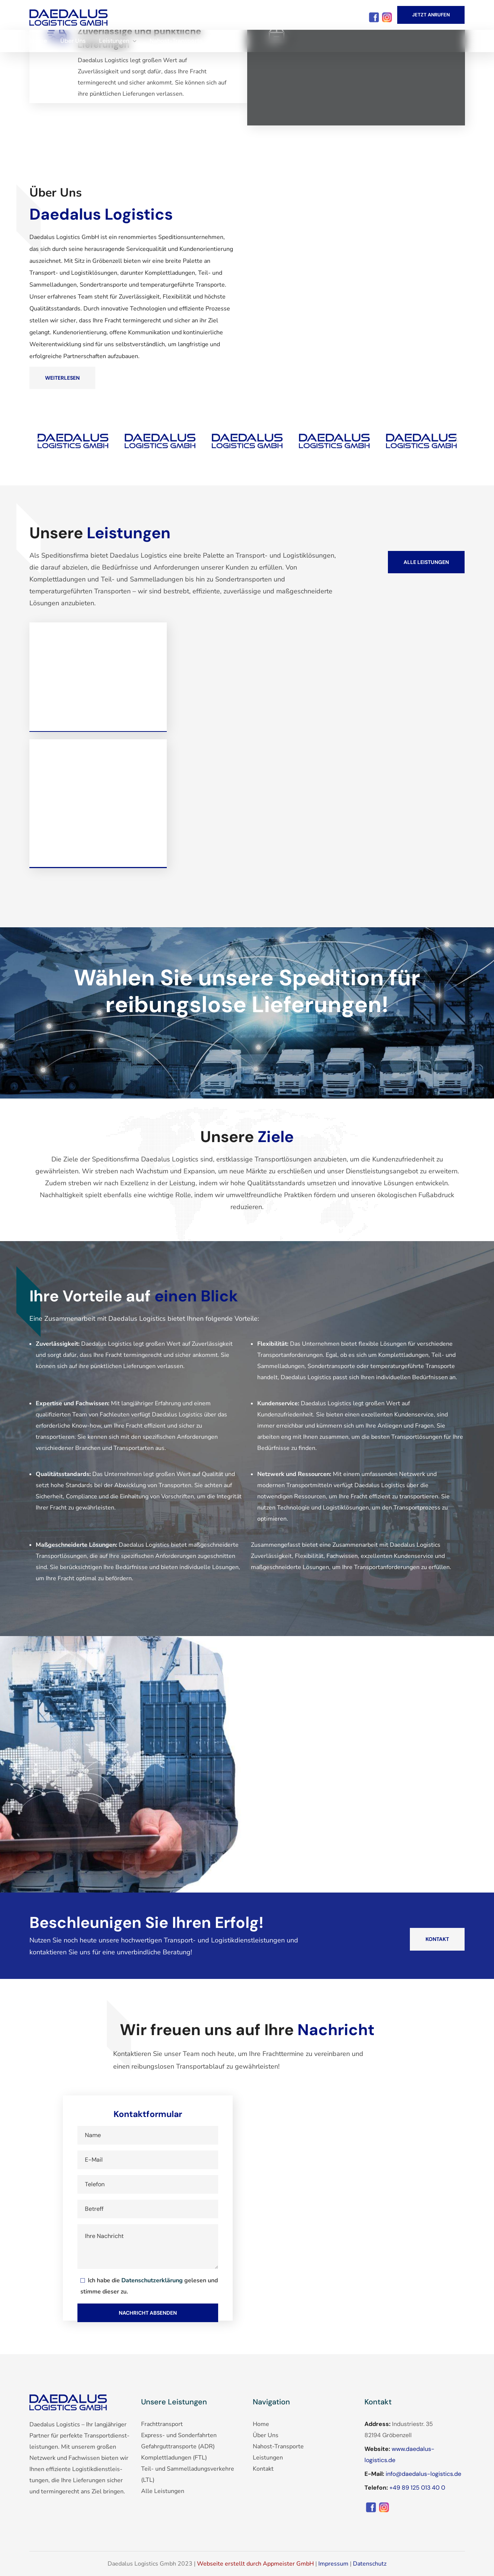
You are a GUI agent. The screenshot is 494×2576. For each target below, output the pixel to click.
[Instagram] (386, 16)
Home (261, 2424)
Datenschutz (369, 2564)
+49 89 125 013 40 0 (417, 2487)
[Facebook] (68, 15)
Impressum (333, 2564)
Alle (162, 2491)
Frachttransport (162, 2424)
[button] (431, 15)
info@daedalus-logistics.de (423, 2474)
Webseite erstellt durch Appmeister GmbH (256, 2564)
